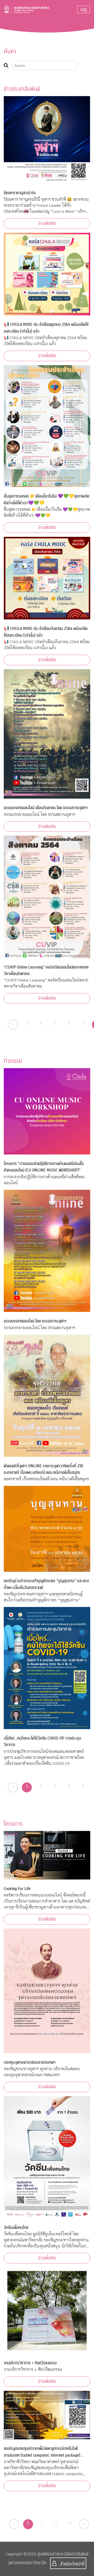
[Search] (44, 65)
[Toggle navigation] (83, 9)
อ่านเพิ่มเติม (47, 223)
